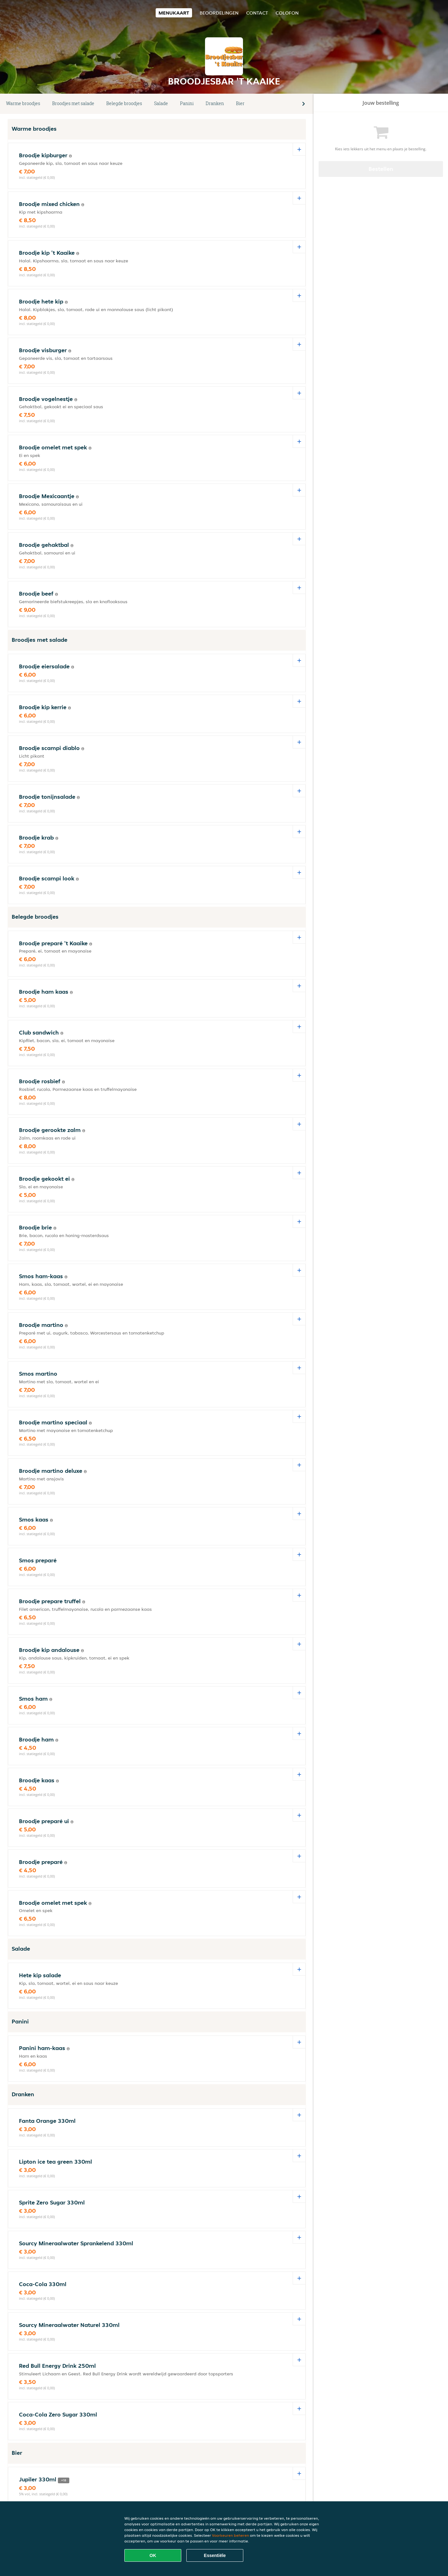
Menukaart (174, 12)
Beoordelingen (219, 12)
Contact (257, 12)
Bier (240, 103)
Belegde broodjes (124, 103)
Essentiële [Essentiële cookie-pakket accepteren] (215, 2555)
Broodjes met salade (73, 103)
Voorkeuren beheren (230, 2535)
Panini (187, 103)
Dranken (215, 103)
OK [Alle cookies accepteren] (153, 2555)
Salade (161, 103)
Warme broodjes (23, 103)
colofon (287, 12)
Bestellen (381, 168)
